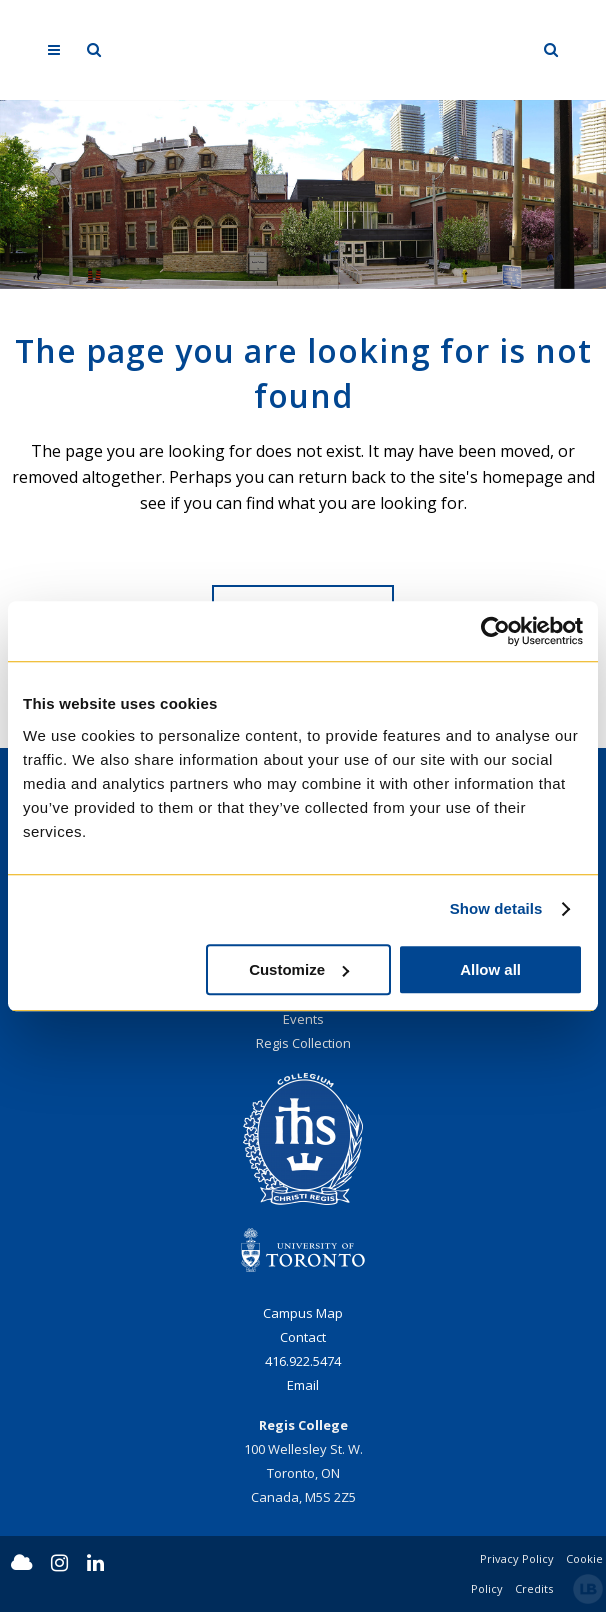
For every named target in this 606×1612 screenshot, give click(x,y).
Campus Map (303, 1313)
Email (303, 1385)
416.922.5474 (303, 1361)
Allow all (490, 969)
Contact (303, 1337)
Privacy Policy (517, 1558)
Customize (299, 969)
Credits (534, 1588)
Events (303, 1019)
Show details (496, 908)
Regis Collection (303, 1043)
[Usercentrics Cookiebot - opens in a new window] (495, 631)
